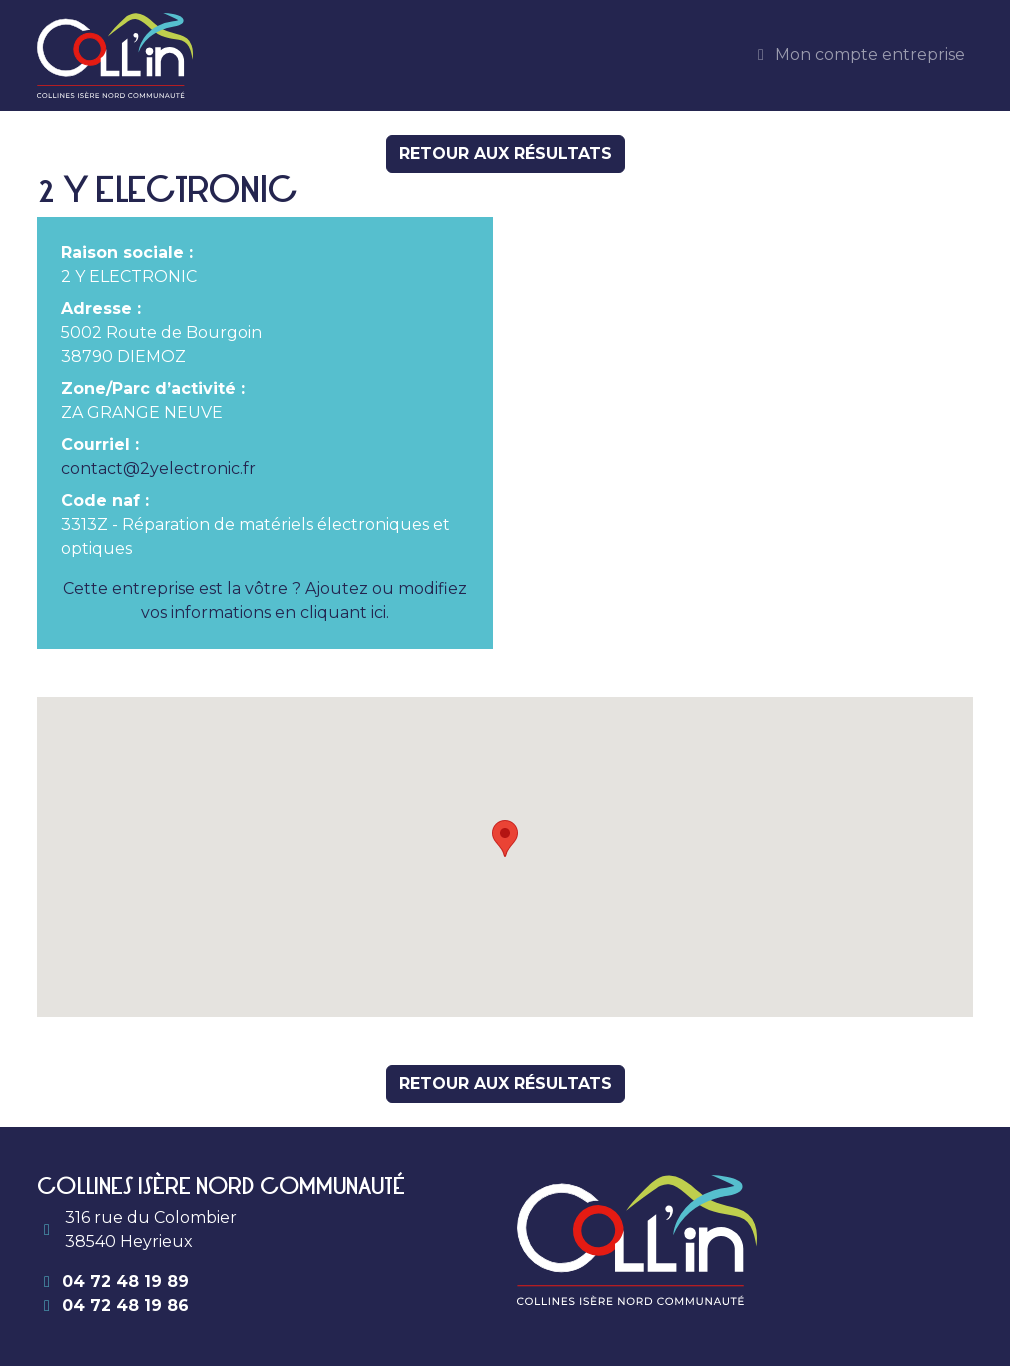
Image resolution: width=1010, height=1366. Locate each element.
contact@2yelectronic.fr (158, 468)
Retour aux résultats (505, 153)
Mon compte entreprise (858, 54)
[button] (505, 838)
